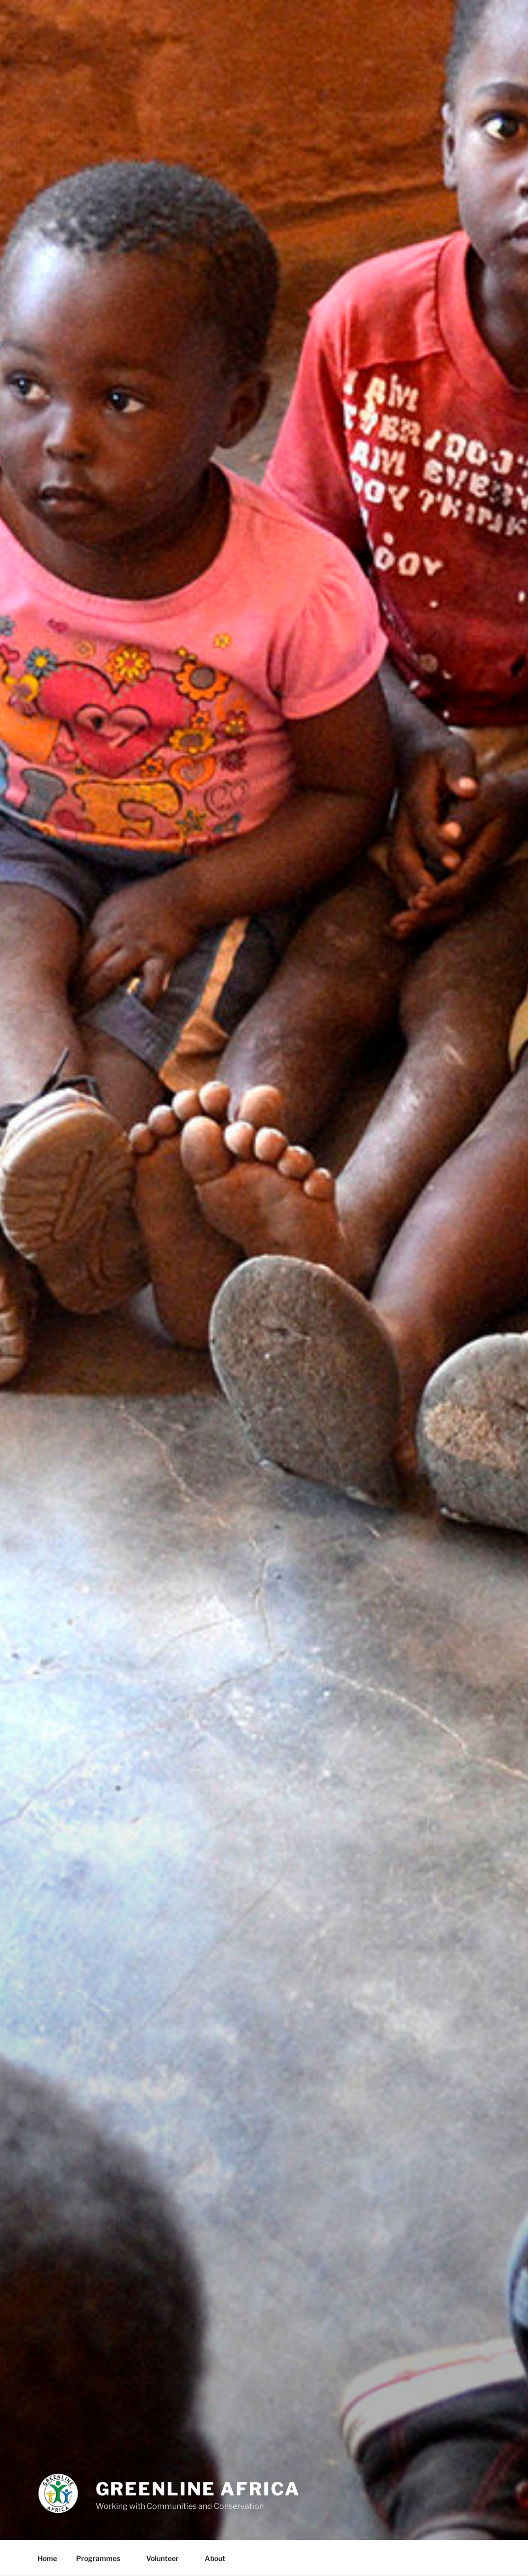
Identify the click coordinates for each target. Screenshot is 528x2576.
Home (47, 2558)
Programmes (103, 2558)
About (220, 2558)
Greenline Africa (198, 2489)
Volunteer (167, 2558)
